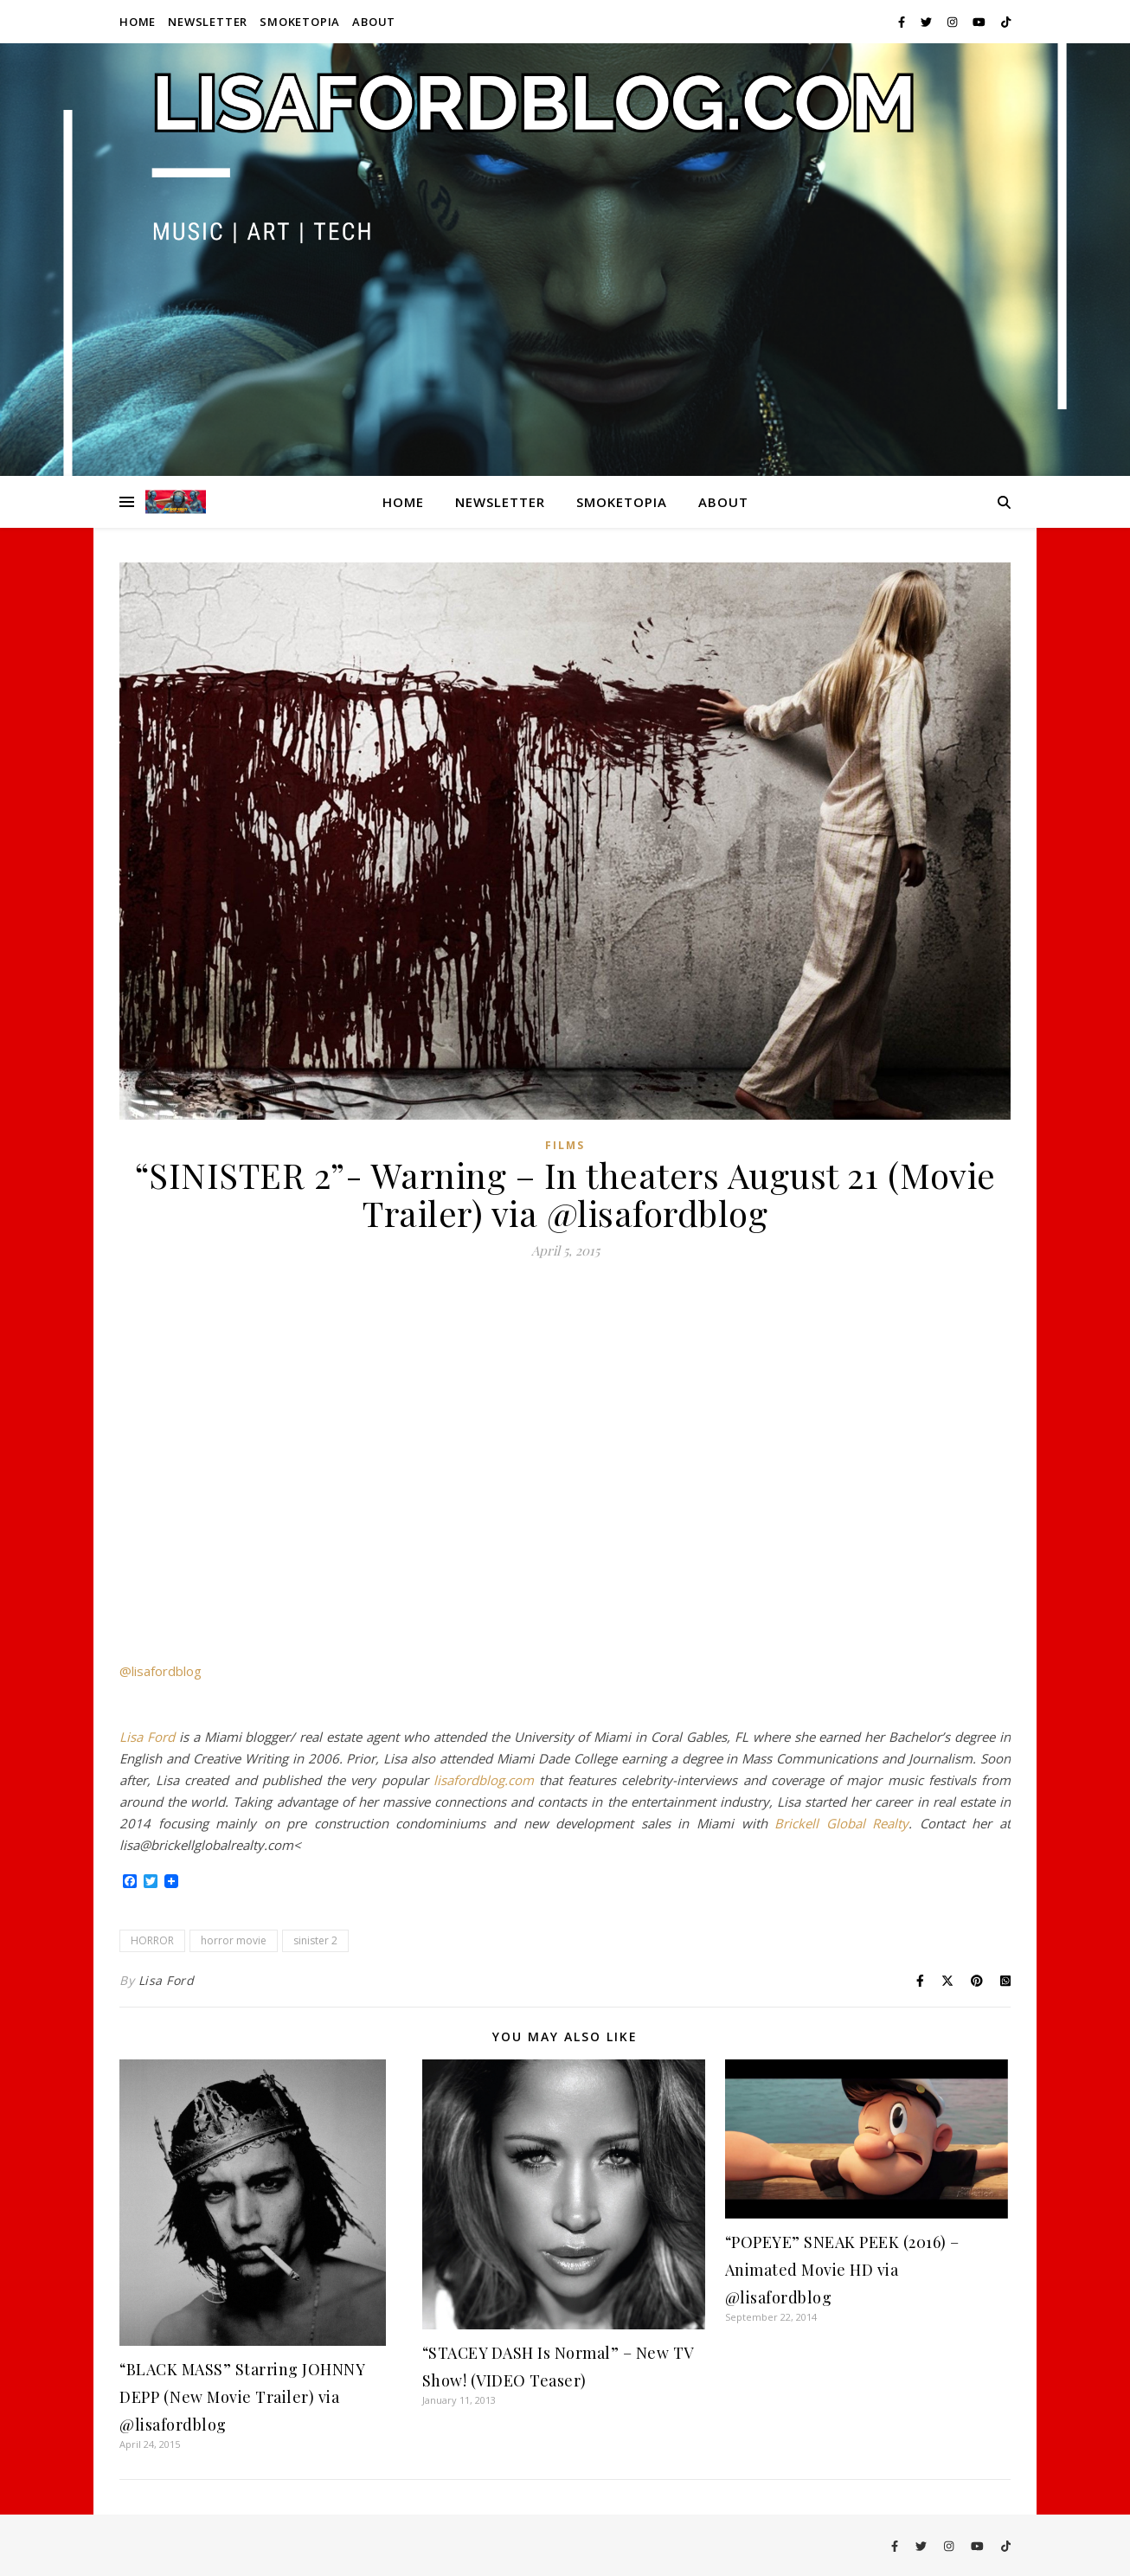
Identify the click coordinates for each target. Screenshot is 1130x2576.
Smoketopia (300, 21)
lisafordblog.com (483, 1780)
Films (565, 1145)
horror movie (233, 1940)
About (373, 21)
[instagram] (953, 21)
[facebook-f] (903, 21)
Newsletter (207, 21)
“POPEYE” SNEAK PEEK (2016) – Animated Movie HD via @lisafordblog (842, 2270)
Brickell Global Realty (841, 1823)
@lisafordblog (160, 1671)
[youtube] (980, 21)
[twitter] (927, 21)
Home (137, 21)
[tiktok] (1006, 21)
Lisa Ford (147, 1736)
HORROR (152, 1940)
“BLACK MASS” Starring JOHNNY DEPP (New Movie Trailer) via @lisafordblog (241, 2397)
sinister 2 (315, 1940)
